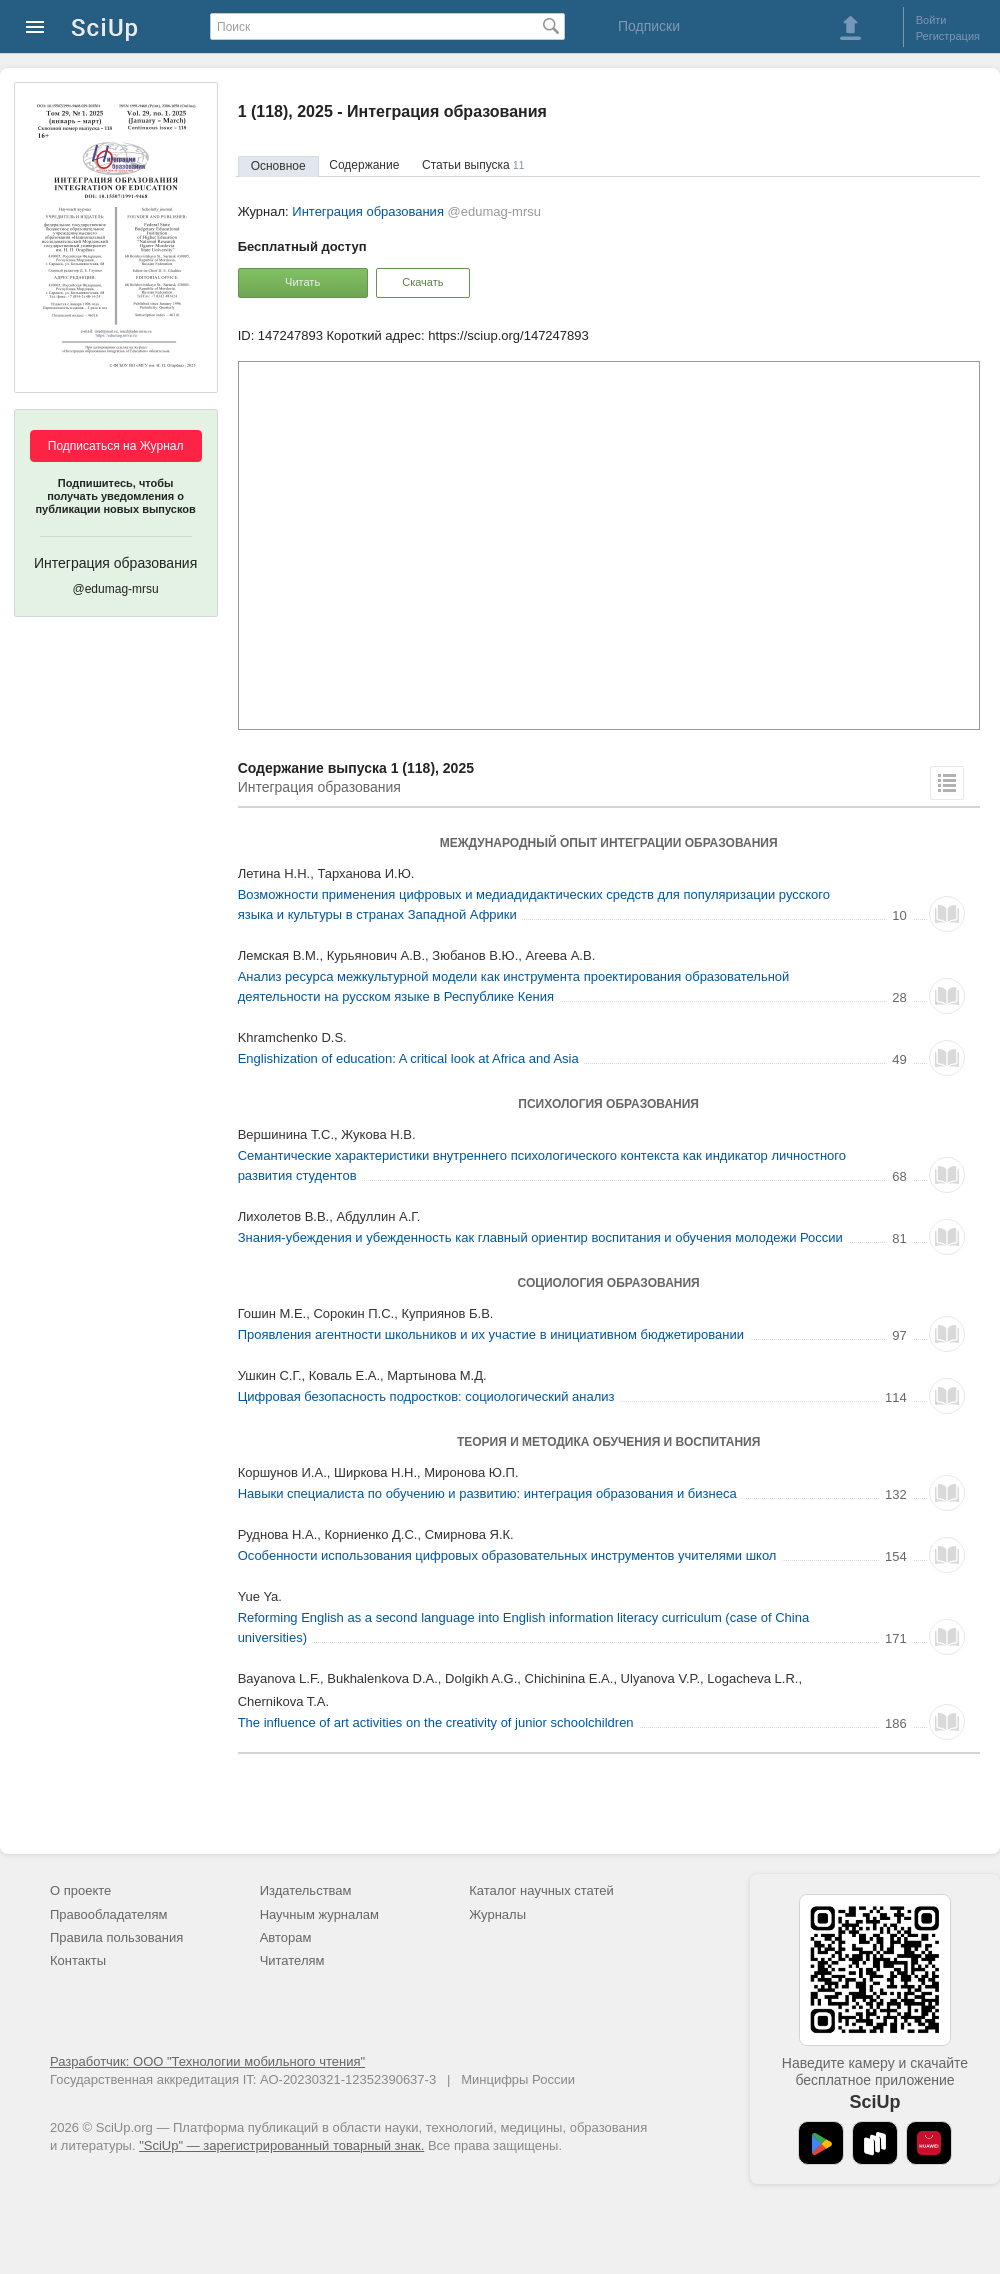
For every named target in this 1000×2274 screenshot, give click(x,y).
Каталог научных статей (541, 1890)
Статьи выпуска (473, 165)
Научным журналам (319, 1914)
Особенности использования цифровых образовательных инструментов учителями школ (507, 1555)
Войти (931, 20)
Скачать (422, 282)
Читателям (292, 1960)
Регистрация (948, 36)
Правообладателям (108, 1914)
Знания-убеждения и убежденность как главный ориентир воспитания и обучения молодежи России (540, 1237)
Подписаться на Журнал (116, 446)
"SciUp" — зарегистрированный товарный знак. (281, 2145)
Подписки (649, 26)
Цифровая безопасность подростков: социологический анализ (426, 1396)
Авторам (286, 1937)
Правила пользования (116, 1937)
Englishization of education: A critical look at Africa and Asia (408, 1058)
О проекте (80, 1890)
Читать (302, 282)
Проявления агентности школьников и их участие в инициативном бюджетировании (491, 1334)
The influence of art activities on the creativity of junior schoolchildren (436, 1722)
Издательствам (306, 1890)
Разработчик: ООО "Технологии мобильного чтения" (207, 2061)
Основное (278, 166)
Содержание (364, 165)
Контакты (78, 1960)
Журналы (497, 1914)
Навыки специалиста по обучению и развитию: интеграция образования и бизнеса (487, 1493)
